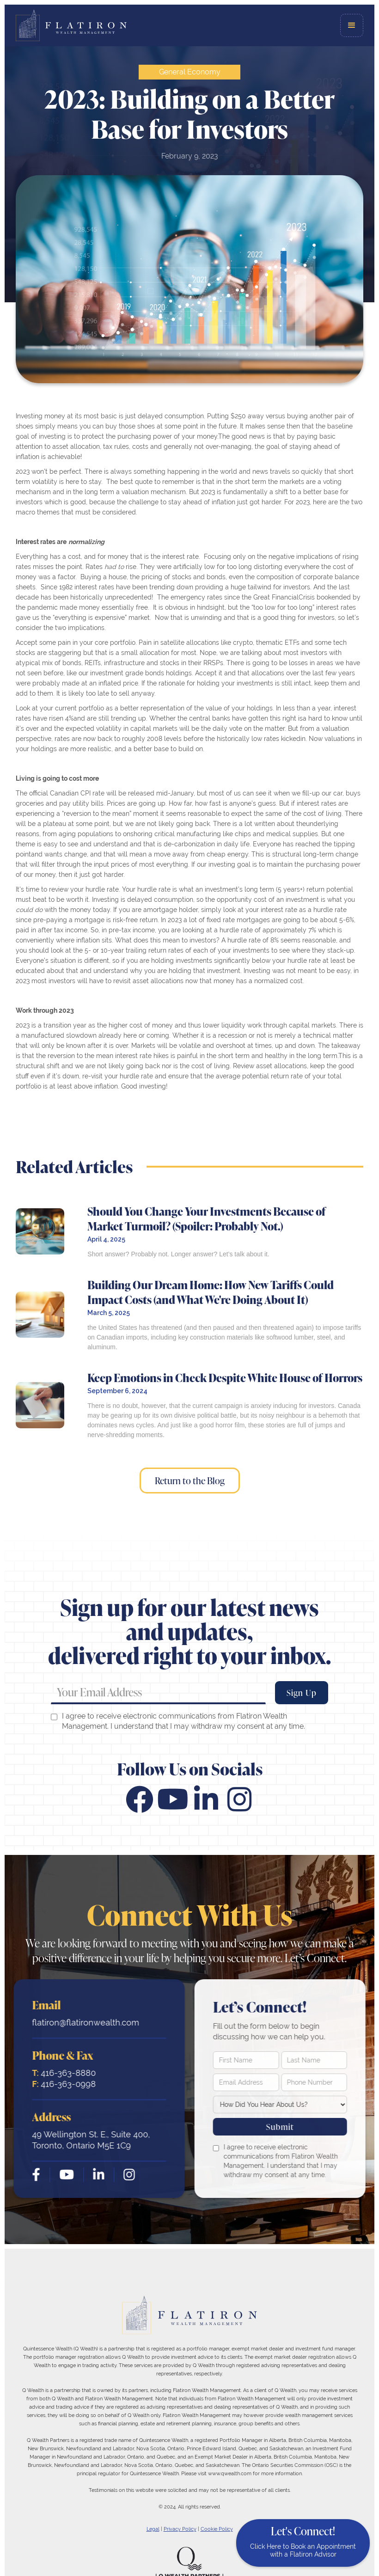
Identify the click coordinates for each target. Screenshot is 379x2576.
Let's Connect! (303, 2540)
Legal (153, 2529)
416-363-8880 (62, 2073)
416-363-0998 (62, 2084)
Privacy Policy (180, 2529)
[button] (351, 25)
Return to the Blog (190, 1480)
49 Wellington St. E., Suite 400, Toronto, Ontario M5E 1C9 (89, 2139)
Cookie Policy (217, 2529)
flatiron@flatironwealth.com (84, 2022)
